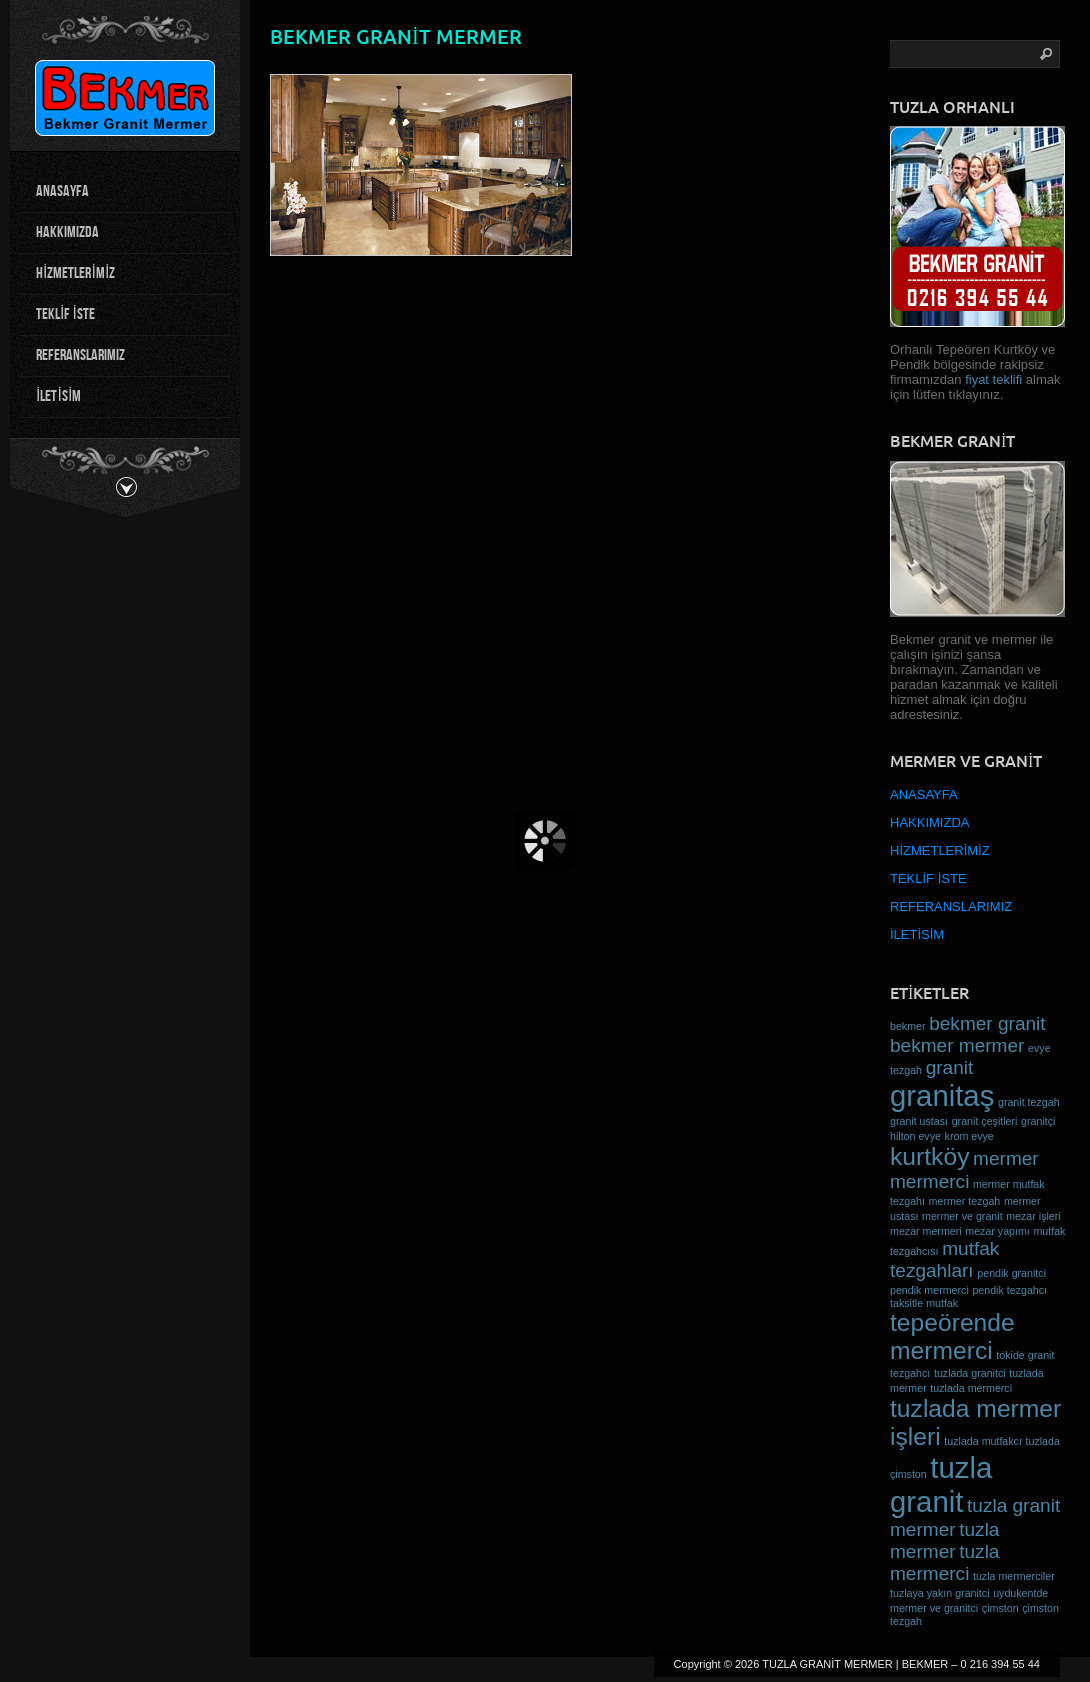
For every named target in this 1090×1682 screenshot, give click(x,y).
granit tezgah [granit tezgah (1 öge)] (1029, 1102)
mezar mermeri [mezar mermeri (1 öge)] (926, 1231)
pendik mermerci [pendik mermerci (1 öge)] (929, 1290)
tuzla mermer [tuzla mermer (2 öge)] (944, 1540)
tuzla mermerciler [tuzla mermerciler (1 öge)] (1014, 1576)
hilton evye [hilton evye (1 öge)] (915, 1136)
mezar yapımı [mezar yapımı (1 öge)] (997, 1231)
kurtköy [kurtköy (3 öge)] (929, 1156)
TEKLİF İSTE (65, 314)
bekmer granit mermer (396, 36)
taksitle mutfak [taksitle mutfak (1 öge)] (924, 1303)
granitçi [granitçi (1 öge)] (1038, 1121)
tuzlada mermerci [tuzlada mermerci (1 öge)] (971, 1388)
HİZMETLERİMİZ (75, 273)
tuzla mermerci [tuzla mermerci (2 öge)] (944, 1562)
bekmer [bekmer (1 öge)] (908, 1026)
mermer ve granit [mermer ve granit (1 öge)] (962, 1216)
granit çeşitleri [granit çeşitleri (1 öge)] (985, 1121)
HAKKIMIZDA (67, 232)
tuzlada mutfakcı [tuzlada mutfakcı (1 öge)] (983, 1441)
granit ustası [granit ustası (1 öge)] (919, 1121)
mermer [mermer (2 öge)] (1006, 1158)
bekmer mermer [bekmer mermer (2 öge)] (957, 1045)
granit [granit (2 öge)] (950, 1067)
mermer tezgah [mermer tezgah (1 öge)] (965, 1201)
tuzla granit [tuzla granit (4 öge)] (941, 1484)
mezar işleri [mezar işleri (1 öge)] (1033, 1216)
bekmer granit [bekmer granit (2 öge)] (987, 1023)
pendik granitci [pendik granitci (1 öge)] (1011, 1273)
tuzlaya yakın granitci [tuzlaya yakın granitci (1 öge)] (940, 1593)
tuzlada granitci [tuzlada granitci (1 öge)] (970, 1373)
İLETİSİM (58, 396)
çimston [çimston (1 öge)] (1000, 1608)
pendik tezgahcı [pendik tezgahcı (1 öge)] (1009, 1290)
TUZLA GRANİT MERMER (827, 1664)
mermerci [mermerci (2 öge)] (929, 1181)
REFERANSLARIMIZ (80, 355)
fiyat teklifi (995, 379)
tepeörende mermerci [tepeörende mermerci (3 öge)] (952, 1336)
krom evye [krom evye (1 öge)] (969, 1136)
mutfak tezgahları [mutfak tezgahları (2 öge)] (944, 1259)
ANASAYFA (62, 191)
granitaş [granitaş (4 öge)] (942, 1095)
